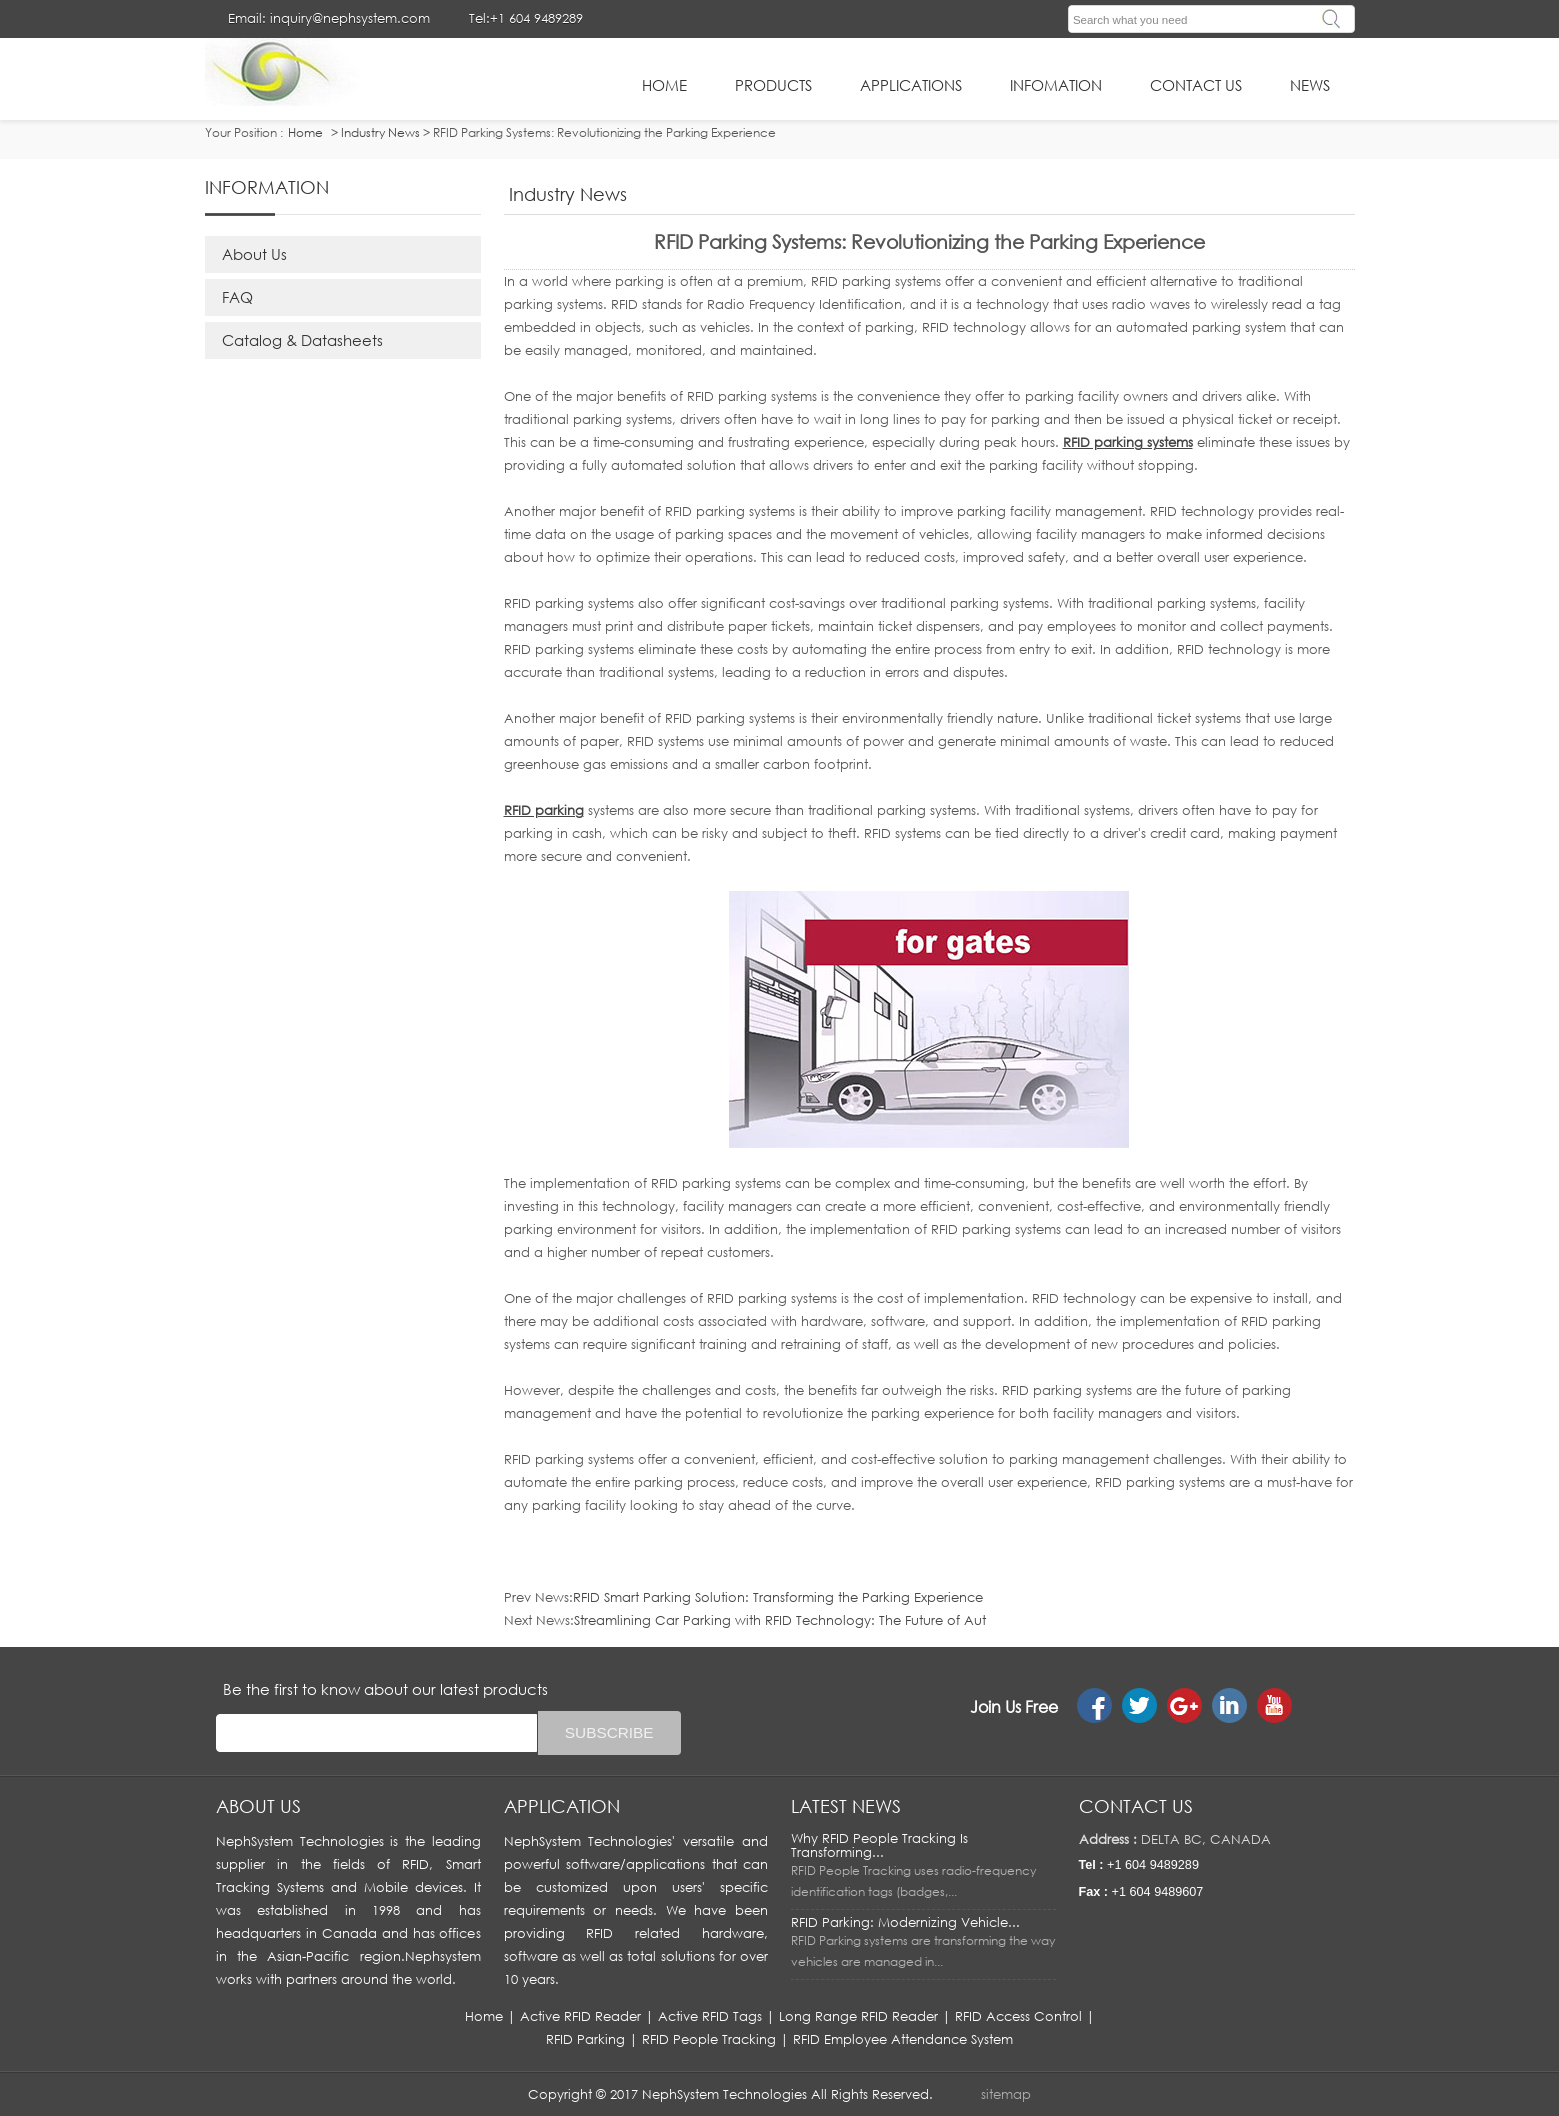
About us (258, 1806)
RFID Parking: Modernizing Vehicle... (905, 1922)
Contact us (1136, 1806)
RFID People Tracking (709, 2039)
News (1310, 85)
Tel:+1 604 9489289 (526, 18)
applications (911, 85)
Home (484, 2016)
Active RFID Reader (580, 2016)
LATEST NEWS (846, 1806)
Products (773, 85)
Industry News (380, 132)
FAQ (237, 297)
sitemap (1006, 2094)
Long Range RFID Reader (858, 2016)
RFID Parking (585, 2039)
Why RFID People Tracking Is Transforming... (879, 1845)
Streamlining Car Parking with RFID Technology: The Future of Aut (780, 1620)
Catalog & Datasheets (302, 340)
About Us (254, 254)
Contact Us (1196, 85)
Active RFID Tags (710, 2016)
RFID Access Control (1018, 2016)
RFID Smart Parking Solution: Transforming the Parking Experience (778, 1597)
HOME (664, 85)
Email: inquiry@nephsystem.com (329, 18)
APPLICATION (562, 1806)
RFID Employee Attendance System (903, 2039)
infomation (1056, 85)
